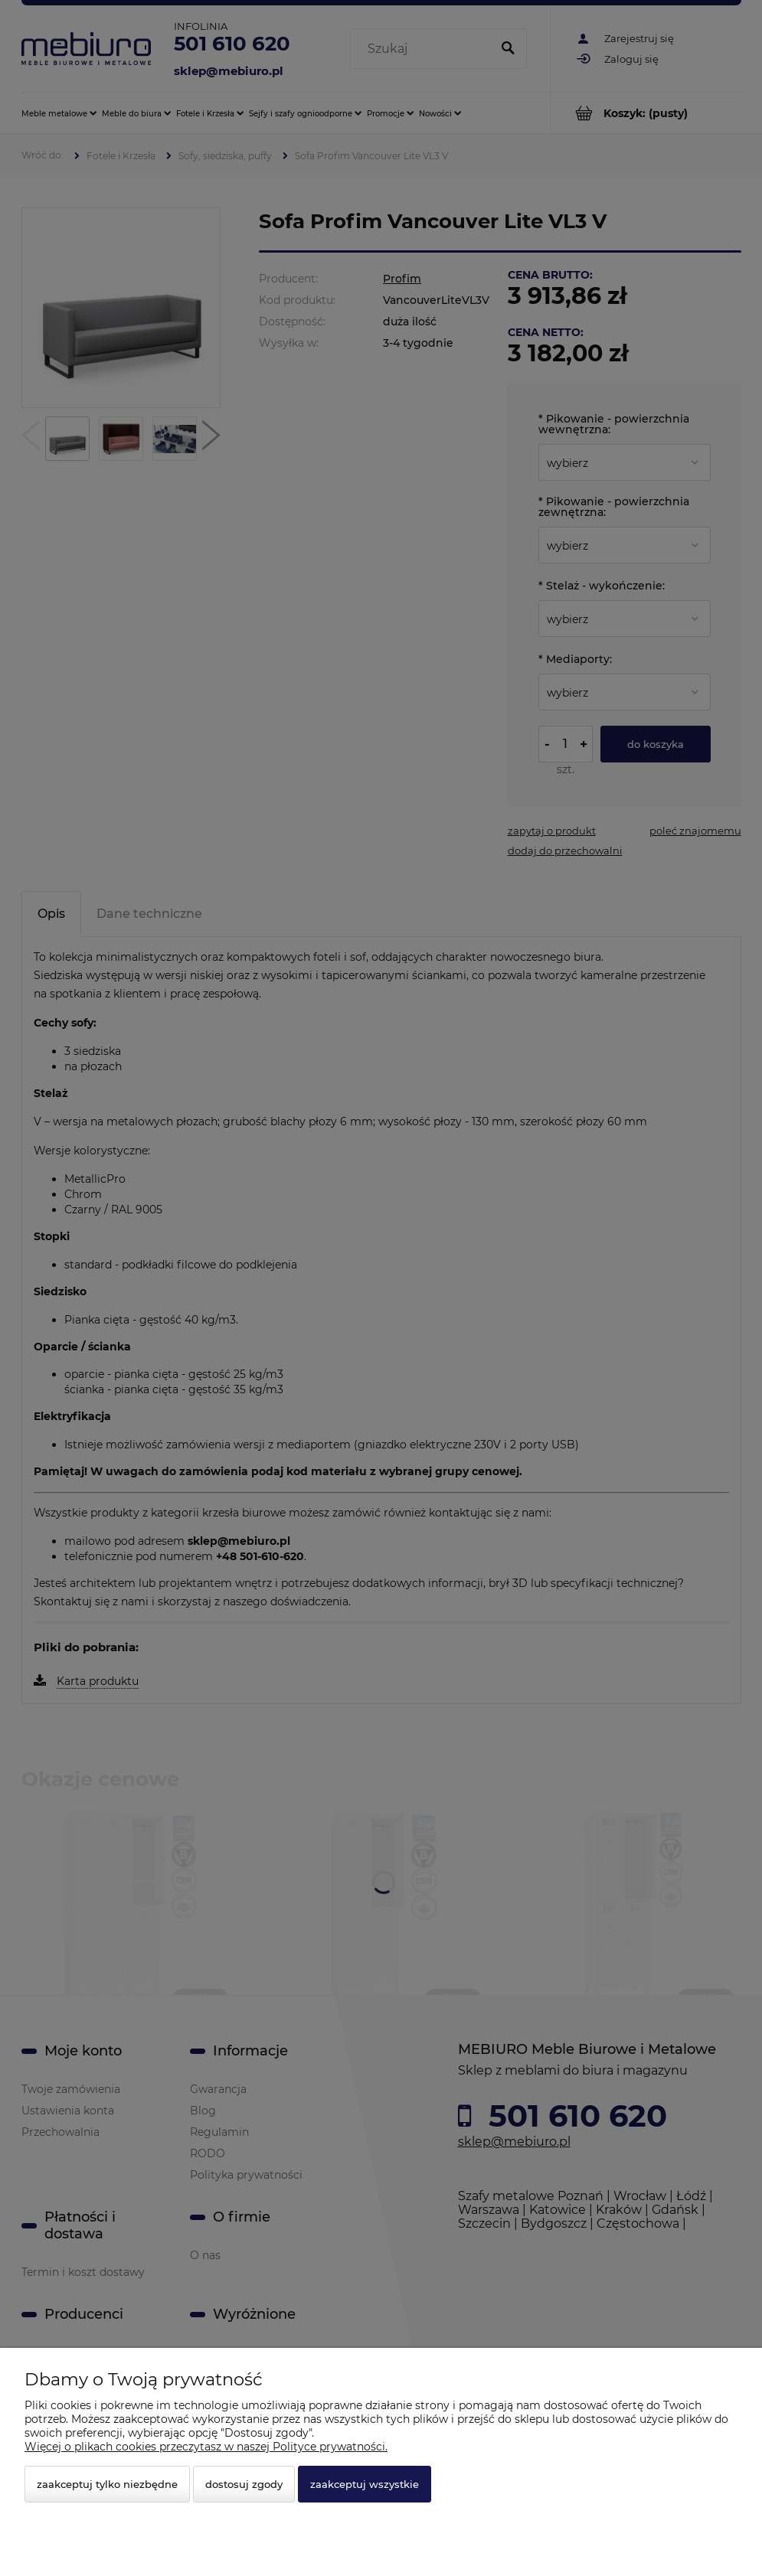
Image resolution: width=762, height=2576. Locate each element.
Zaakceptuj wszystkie (364, 2484)
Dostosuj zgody (244, 2484)
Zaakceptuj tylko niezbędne (107, 2484)
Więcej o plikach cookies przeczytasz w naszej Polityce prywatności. (206, 2447)
